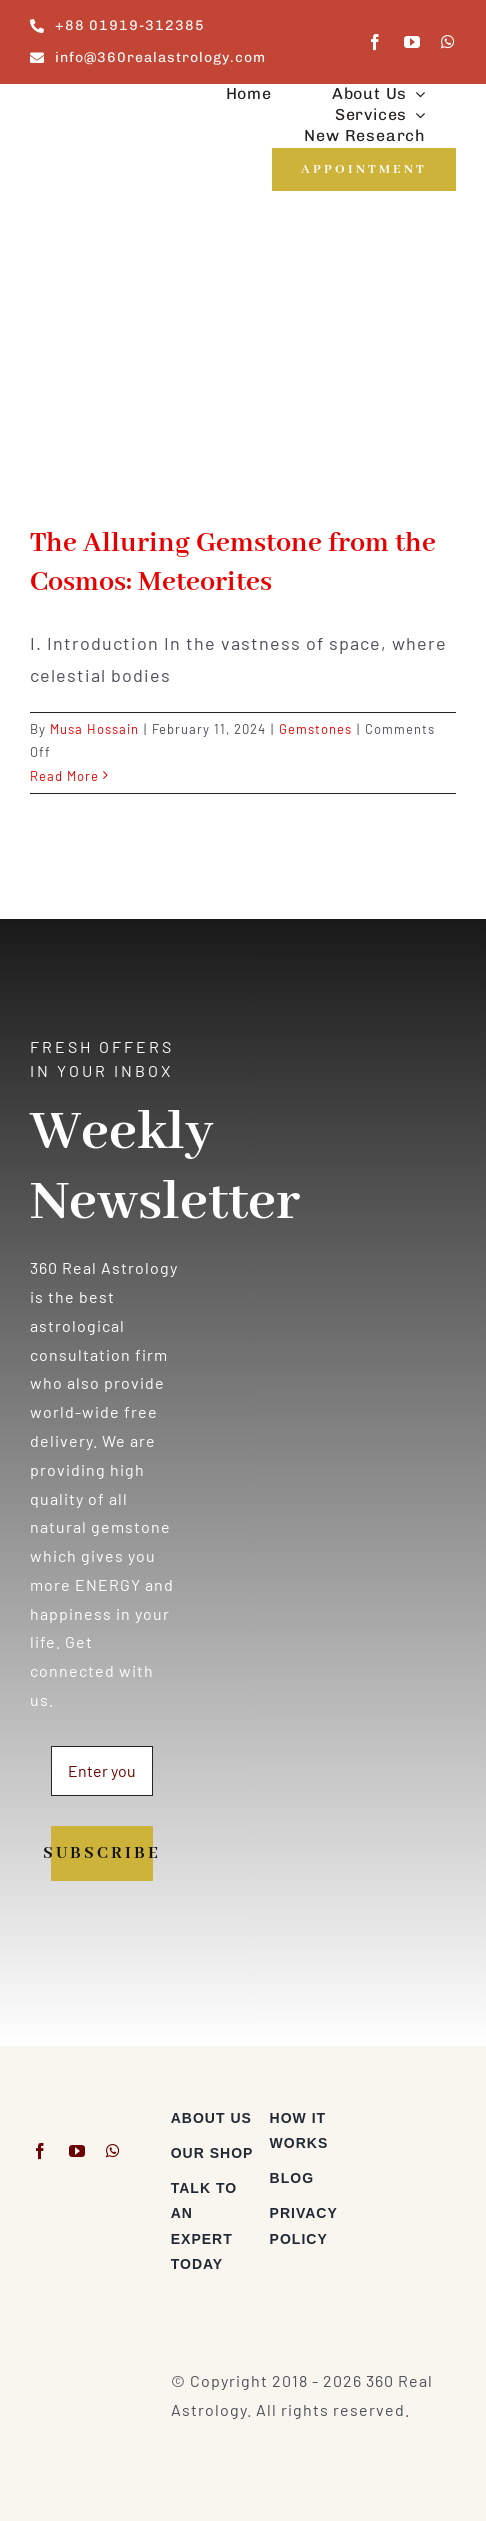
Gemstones (315, 729)
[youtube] (412, 42)
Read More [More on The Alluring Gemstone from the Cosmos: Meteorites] (64, 776)
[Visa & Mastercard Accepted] (413, 2113)
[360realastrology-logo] (92, 109)
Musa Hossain (94, 729)
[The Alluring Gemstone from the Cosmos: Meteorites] (243, 372)
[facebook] (375, 42)
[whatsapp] (448, 42)
